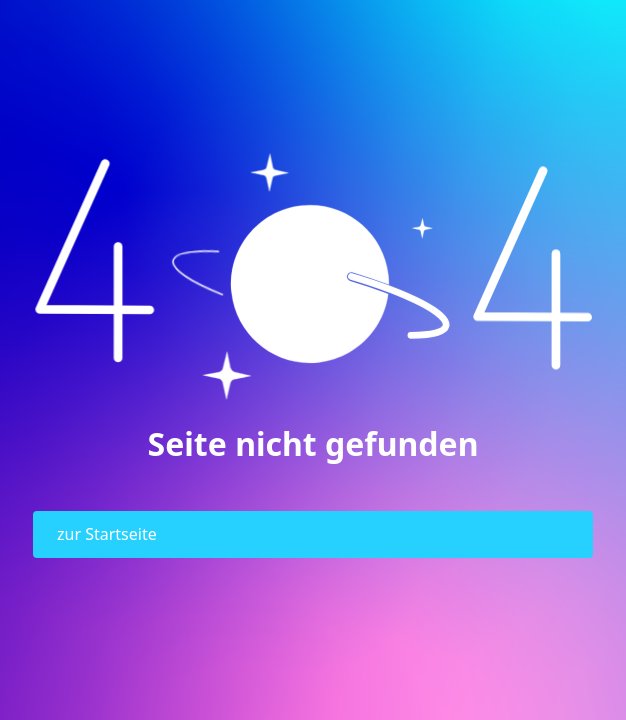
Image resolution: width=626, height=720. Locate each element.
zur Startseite (107, 534)
